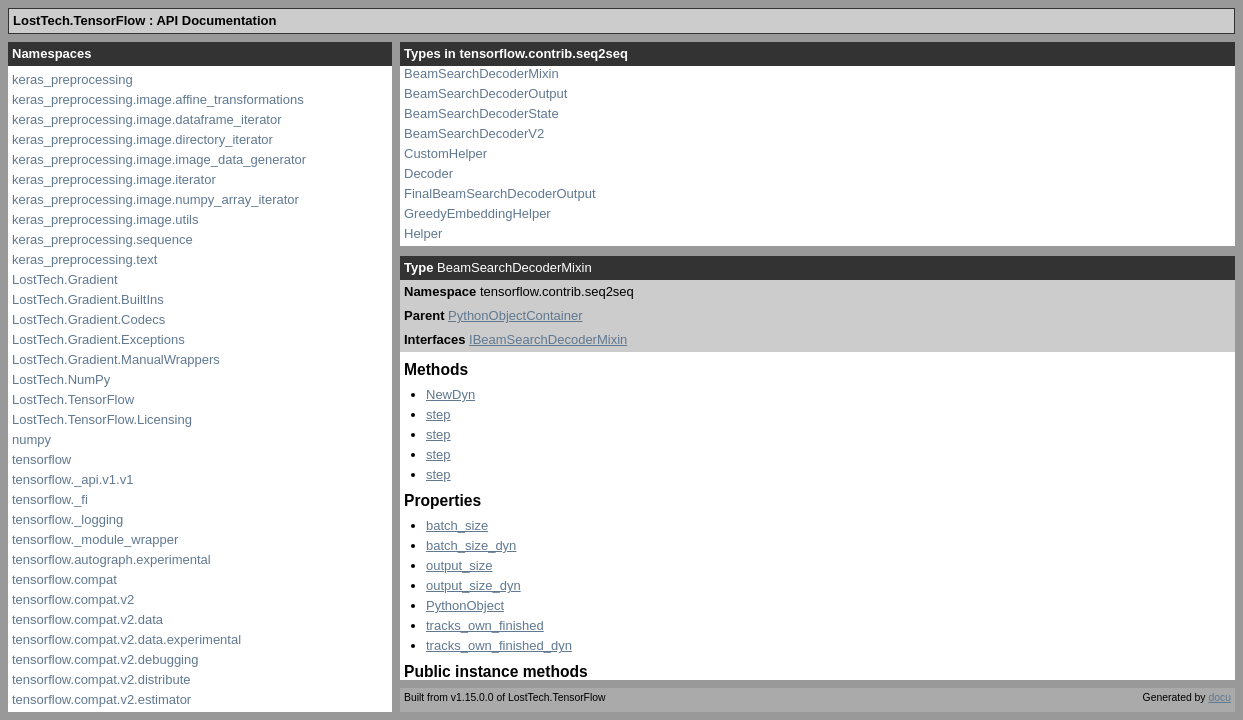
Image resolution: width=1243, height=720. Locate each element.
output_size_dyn (473, 585)
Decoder (428, 173)
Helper (423, 233)
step (438, 414)
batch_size (457, 525)
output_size (459, 565)
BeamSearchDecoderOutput (485, 93)
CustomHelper (445, 153)
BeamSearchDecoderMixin (481, 73)
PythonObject (465, 605)
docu (1219, 697)
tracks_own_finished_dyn (499, 645)
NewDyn (450, 394)
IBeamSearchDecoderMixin (548, 339)
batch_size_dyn (471, 545)
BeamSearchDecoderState (481, 113)
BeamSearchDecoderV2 (474, 133)
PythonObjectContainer (515, 315)
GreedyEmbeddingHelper (477, 213)
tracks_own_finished (485, 625)
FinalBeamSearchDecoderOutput (500, 193)
